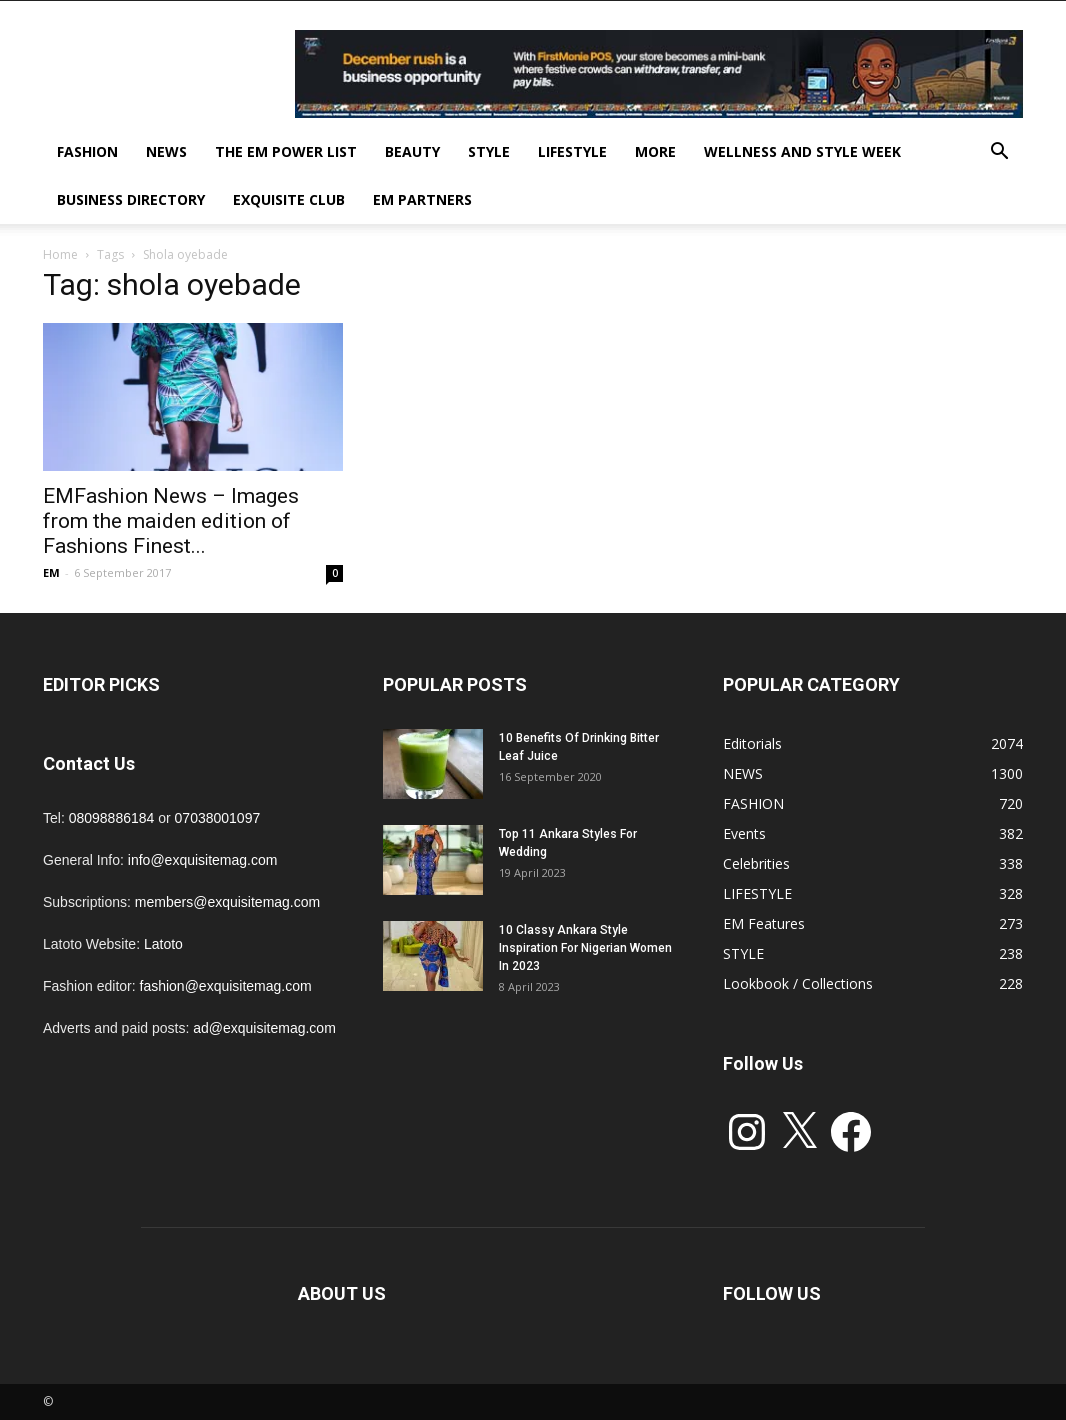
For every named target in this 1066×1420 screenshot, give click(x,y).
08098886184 (112, 818)
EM (51, 572)
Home (60, 254)
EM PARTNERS (422, 199)
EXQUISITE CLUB (289, 199)
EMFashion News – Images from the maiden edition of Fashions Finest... (171, 521)
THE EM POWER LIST (286, 151)
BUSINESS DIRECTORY (131, 199)
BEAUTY (412, 151)
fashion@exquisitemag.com (226, 986)
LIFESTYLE (572, 151)
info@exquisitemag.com (203, 860)
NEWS (166, 151)
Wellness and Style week (802, 151)
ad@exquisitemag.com (264, 1028)
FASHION (87, 151)
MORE (655, 151)
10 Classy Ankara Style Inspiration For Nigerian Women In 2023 (585, 948)
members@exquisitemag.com (227, 902)
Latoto (163, 944)
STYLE (489, 151)
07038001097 (218, 818)
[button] (999, 153)
